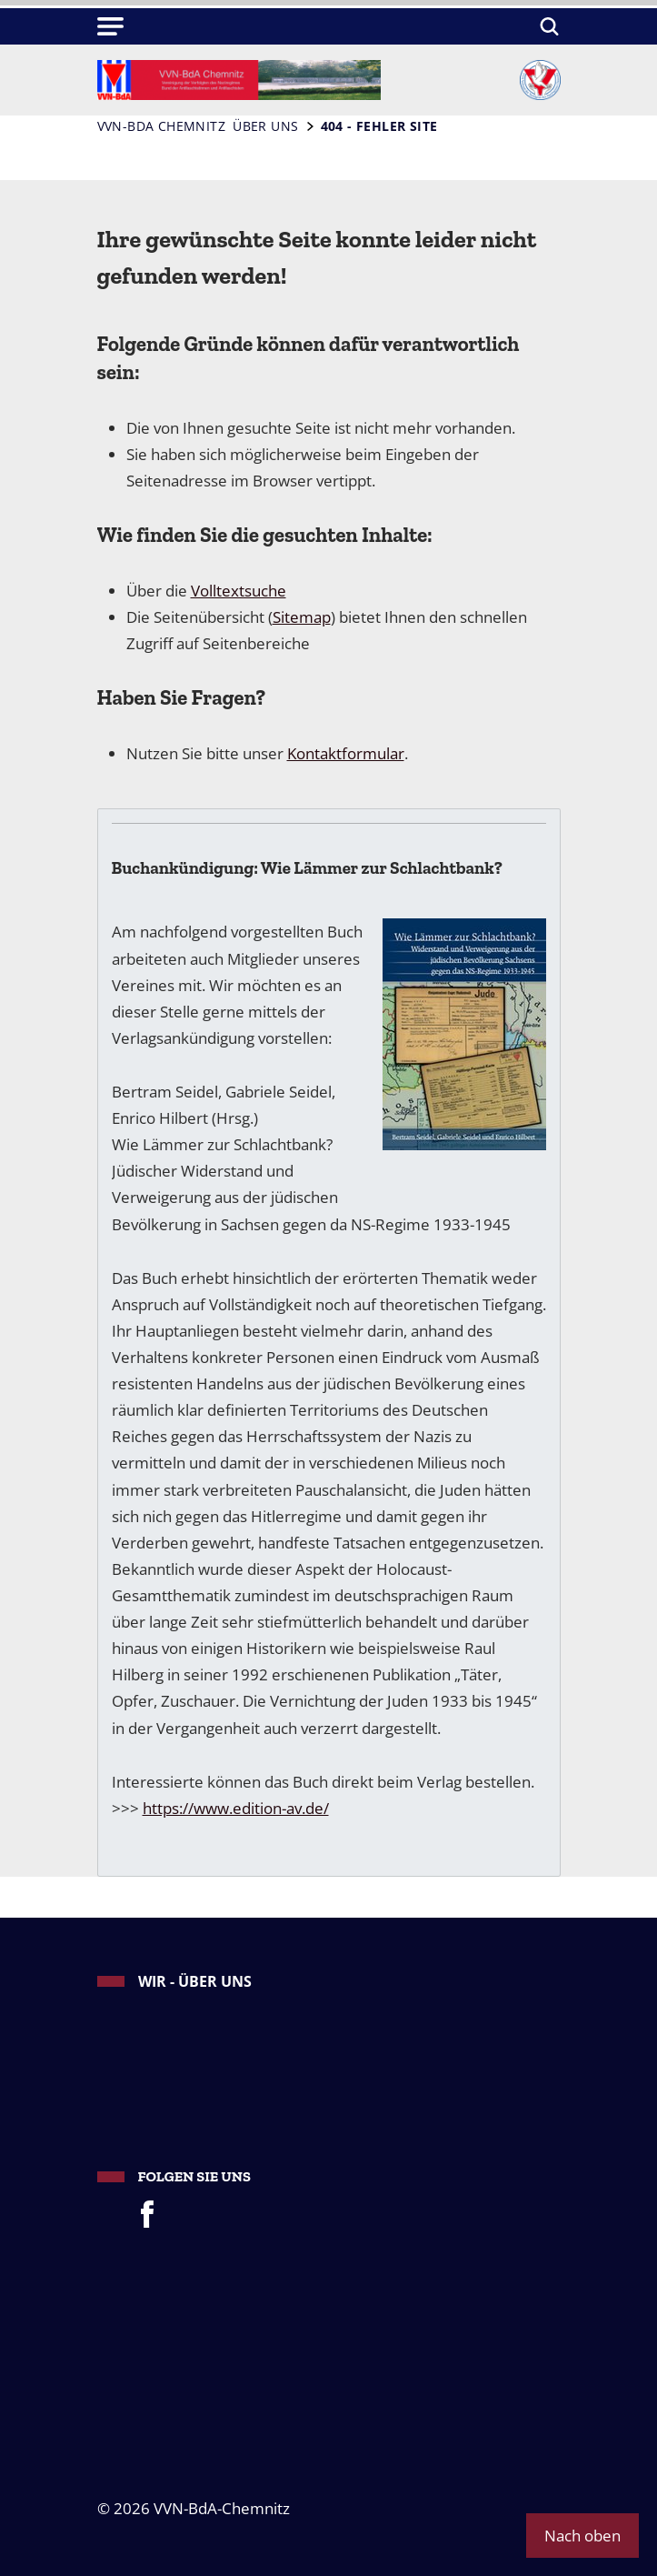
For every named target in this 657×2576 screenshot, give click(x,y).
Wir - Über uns (195, 1981)
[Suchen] (547, 26)
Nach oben (582, 2535)
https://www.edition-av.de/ (236, 1808)
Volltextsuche (238, 590)
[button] (110, 26)
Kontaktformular (345, 753)
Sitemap (302, 616)
